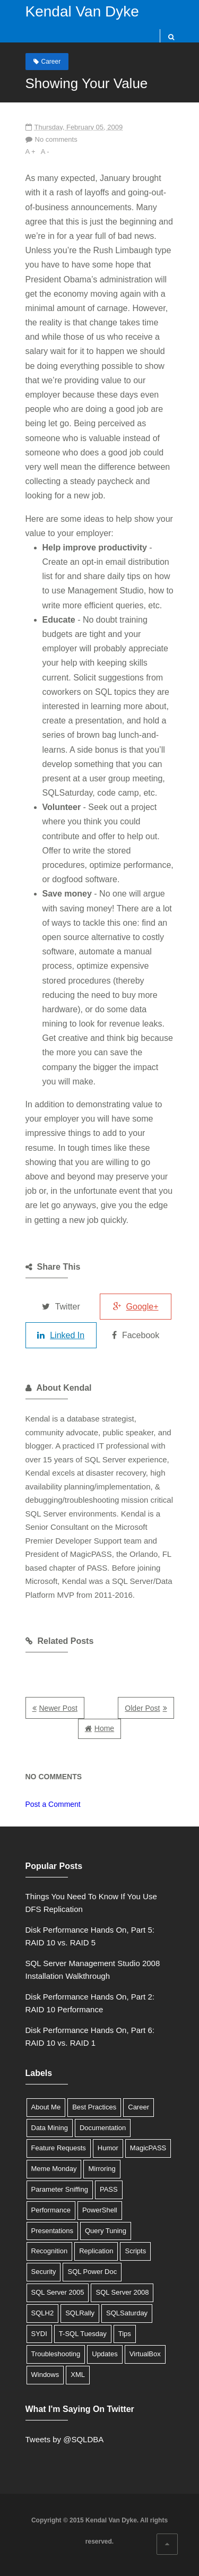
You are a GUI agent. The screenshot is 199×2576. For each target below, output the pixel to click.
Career (51, 61)
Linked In (60, 1335)
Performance (51, 2210)
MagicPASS (148, 2148)
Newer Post (58, 1708)
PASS (109, 2189)
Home (104, 1728)
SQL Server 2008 (122, 2292)
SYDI (39, 2334)
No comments (56, 139)
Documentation (103, 2128)
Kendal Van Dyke (82, 11)
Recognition (49, 2251)
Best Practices (94, 2107)
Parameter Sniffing (59, 2189)
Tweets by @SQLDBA (64, 2439)
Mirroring (101, 2169)
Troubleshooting (56, 2354)
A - (45, 151)
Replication (96, 2251)
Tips (124, 2334)
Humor (108, 2148)
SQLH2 (42, 2313)
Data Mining (49, 2128)
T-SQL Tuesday (83, 2334)
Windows (45, 2375)
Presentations (52, 2231)
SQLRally (79, 2313)
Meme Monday (54, 2169)
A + (30, 151)
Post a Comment (53, 1804)
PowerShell (99, 2210)
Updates (104, 2354)
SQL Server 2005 (57, 2292)
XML (78, 2375)
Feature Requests (58, 2148)
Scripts (135, 2251)
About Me (46, 2107)
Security (43, 2272)
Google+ (136, 1306)
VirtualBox (145, 2354)
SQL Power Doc (92, 2272)
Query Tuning (105, 2231)
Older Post (142, 1708)
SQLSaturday (127, 2313)
